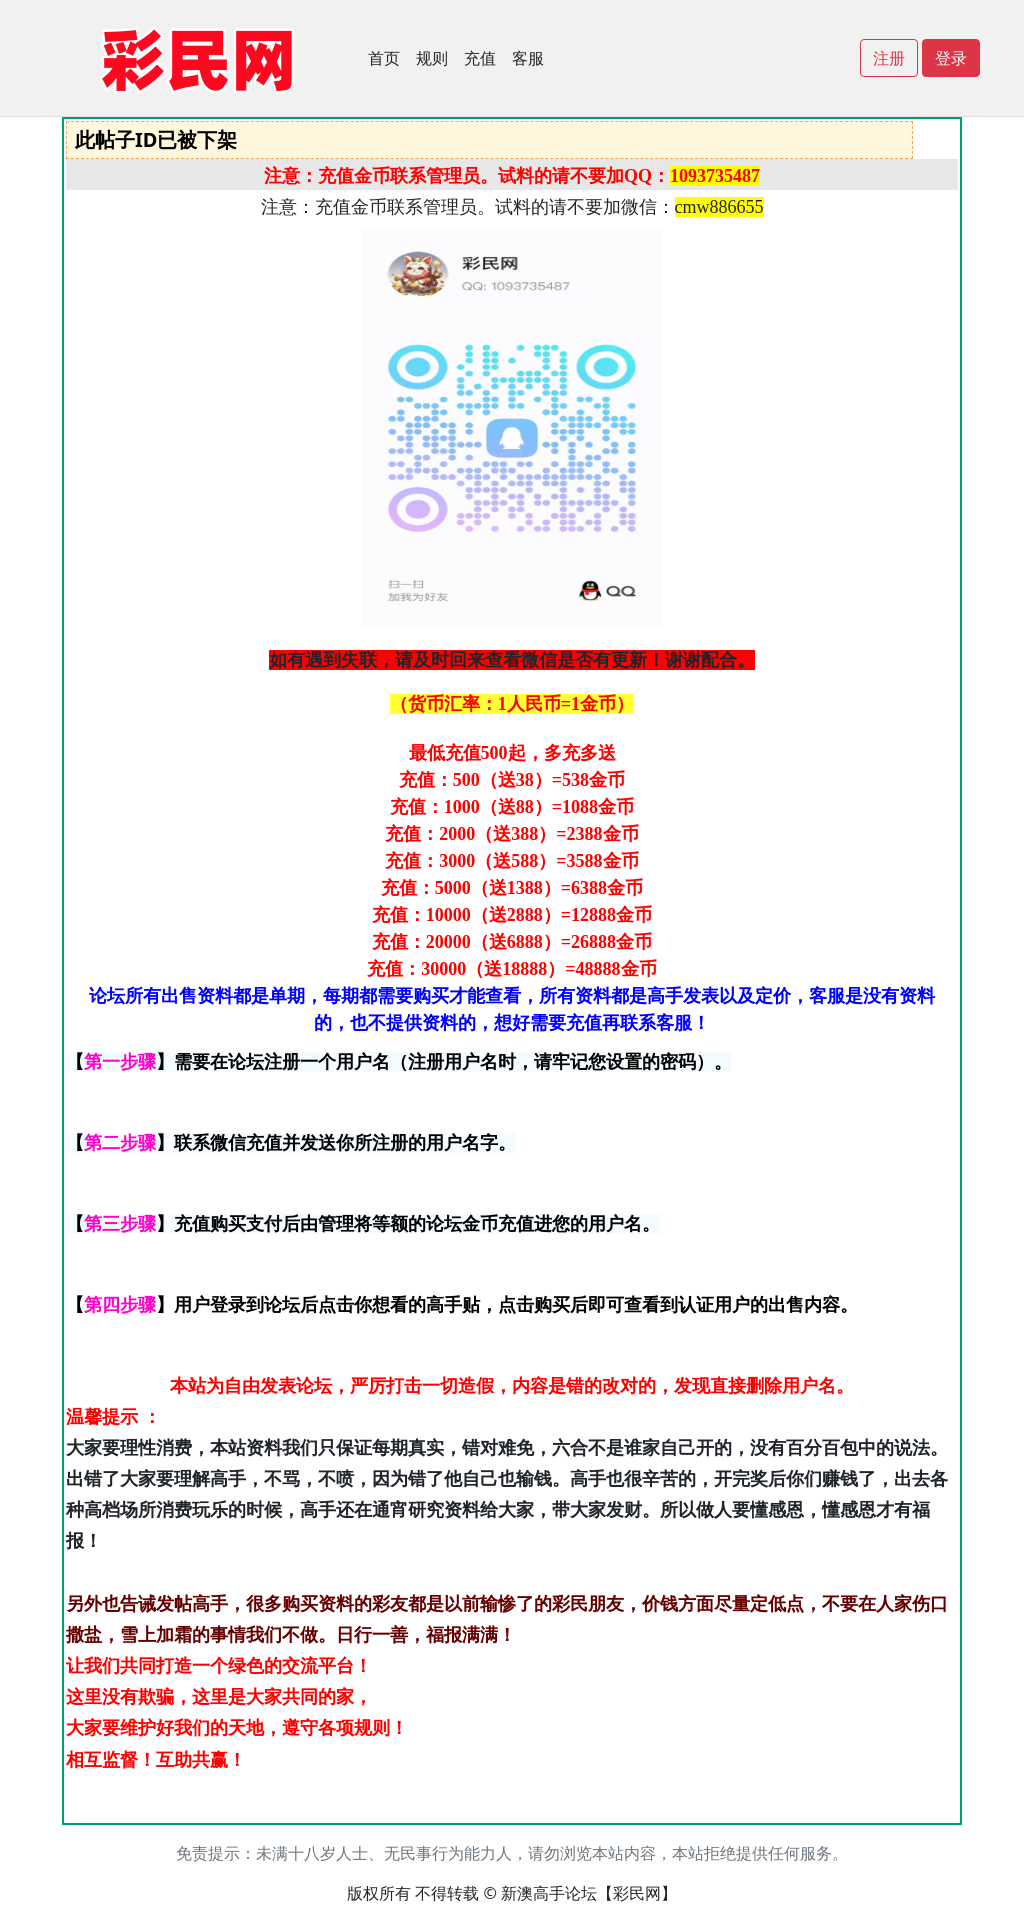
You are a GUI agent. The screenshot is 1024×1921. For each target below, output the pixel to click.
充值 (480, 58)
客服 (528, 58)
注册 (889, 58)
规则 (432, 58)
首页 (384, 58)
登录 (951, 58)
